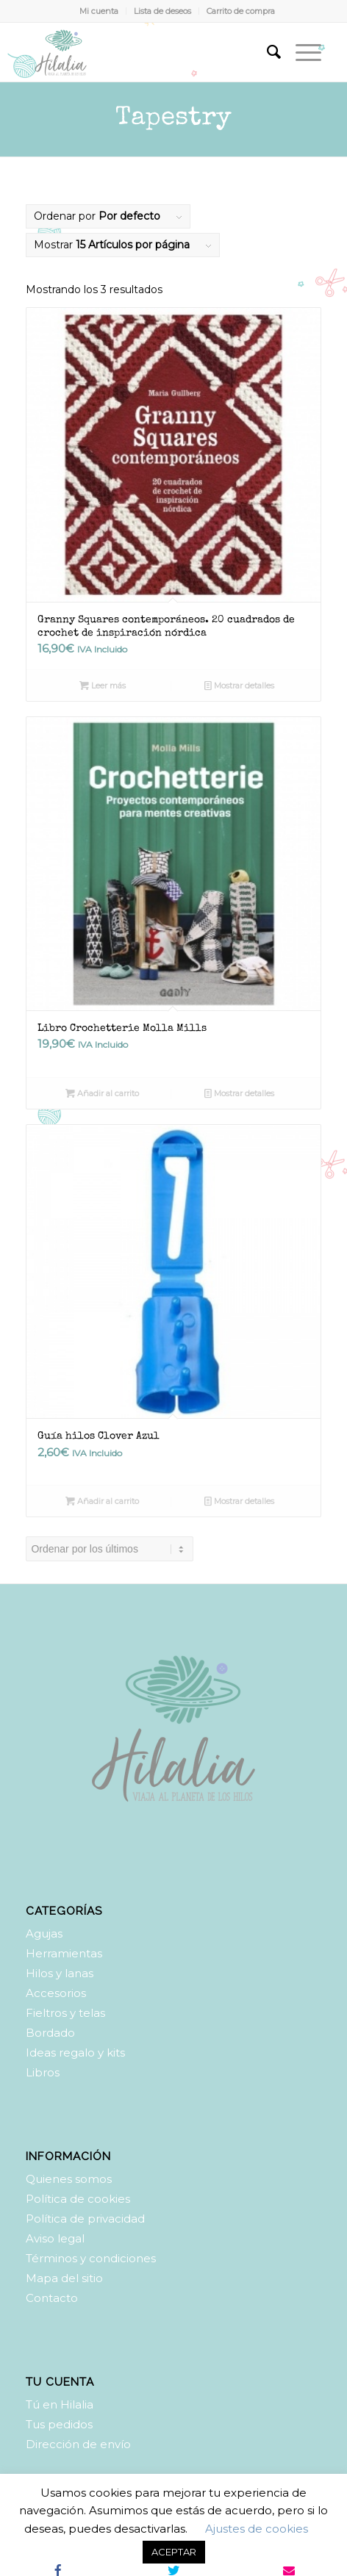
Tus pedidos (59, 2424)
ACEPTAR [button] (173, 2552)
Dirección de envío (78, 2444)
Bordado (50, 2033)
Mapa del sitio (64, 2278)
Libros (43, 2072)
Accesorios (56, 1993)
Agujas (44, 1933)
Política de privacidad (85, 2219)
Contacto (52, 2298)
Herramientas (64, 1953)
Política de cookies (78, 2199)
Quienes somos (69, 2179)
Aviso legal (55, 2238)
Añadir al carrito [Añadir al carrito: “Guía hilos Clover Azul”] (102, 1501)
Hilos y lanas (59, 1973)
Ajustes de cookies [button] (256, 2529)
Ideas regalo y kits (75, 2052)
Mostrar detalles (239, 685)
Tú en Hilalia (59, 2404)
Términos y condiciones (91, 2258)
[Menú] (301, 52)
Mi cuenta (98, 11)
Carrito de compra (241, 11)
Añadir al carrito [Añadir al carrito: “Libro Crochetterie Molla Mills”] (102, 1093)
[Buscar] (266, 52)
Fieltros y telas (65, 2013)
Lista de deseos (162, 11)
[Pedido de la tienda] (109, 1548)
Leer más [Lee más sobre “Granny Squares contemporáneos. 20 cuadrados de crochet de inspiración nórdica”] (102, 685)
